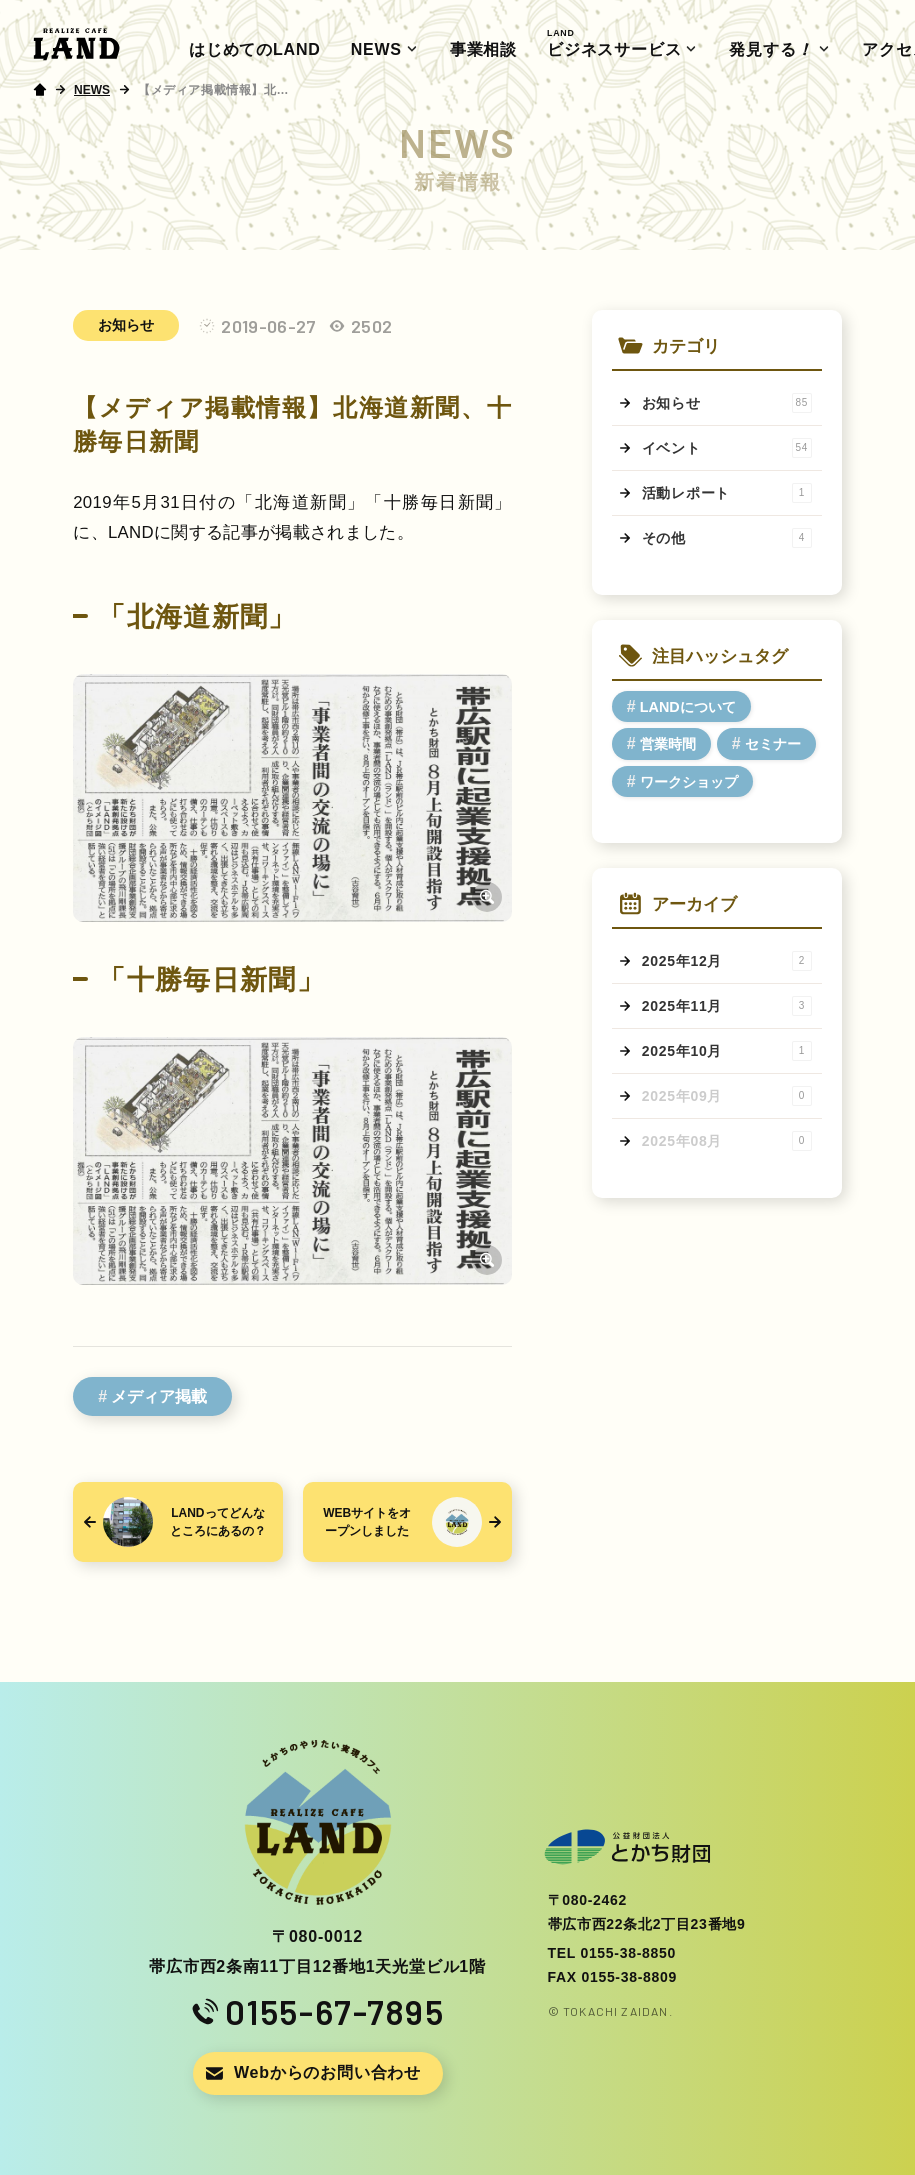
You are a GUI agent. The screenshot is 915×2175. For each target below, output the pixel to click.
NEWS (376, 49)
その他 (727, 538)
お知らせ (126, 325)
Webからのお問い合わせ (327, 2072)
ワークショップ (689, 782)
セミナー (773, 744)
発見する (773, 50)
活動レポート (727, 493)
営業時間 (668, 744)
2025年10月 (727, 1051)
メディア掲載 (159, 1396)
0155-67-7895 (334, 2012)
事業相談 (483, 49)
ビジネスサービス (614, 42)
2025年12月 (727, 961)
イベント (727, 448)
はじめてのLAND (255, 49)
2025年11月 (727, 1006)
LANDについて (688, 707)
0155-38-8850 (628, 1953)
